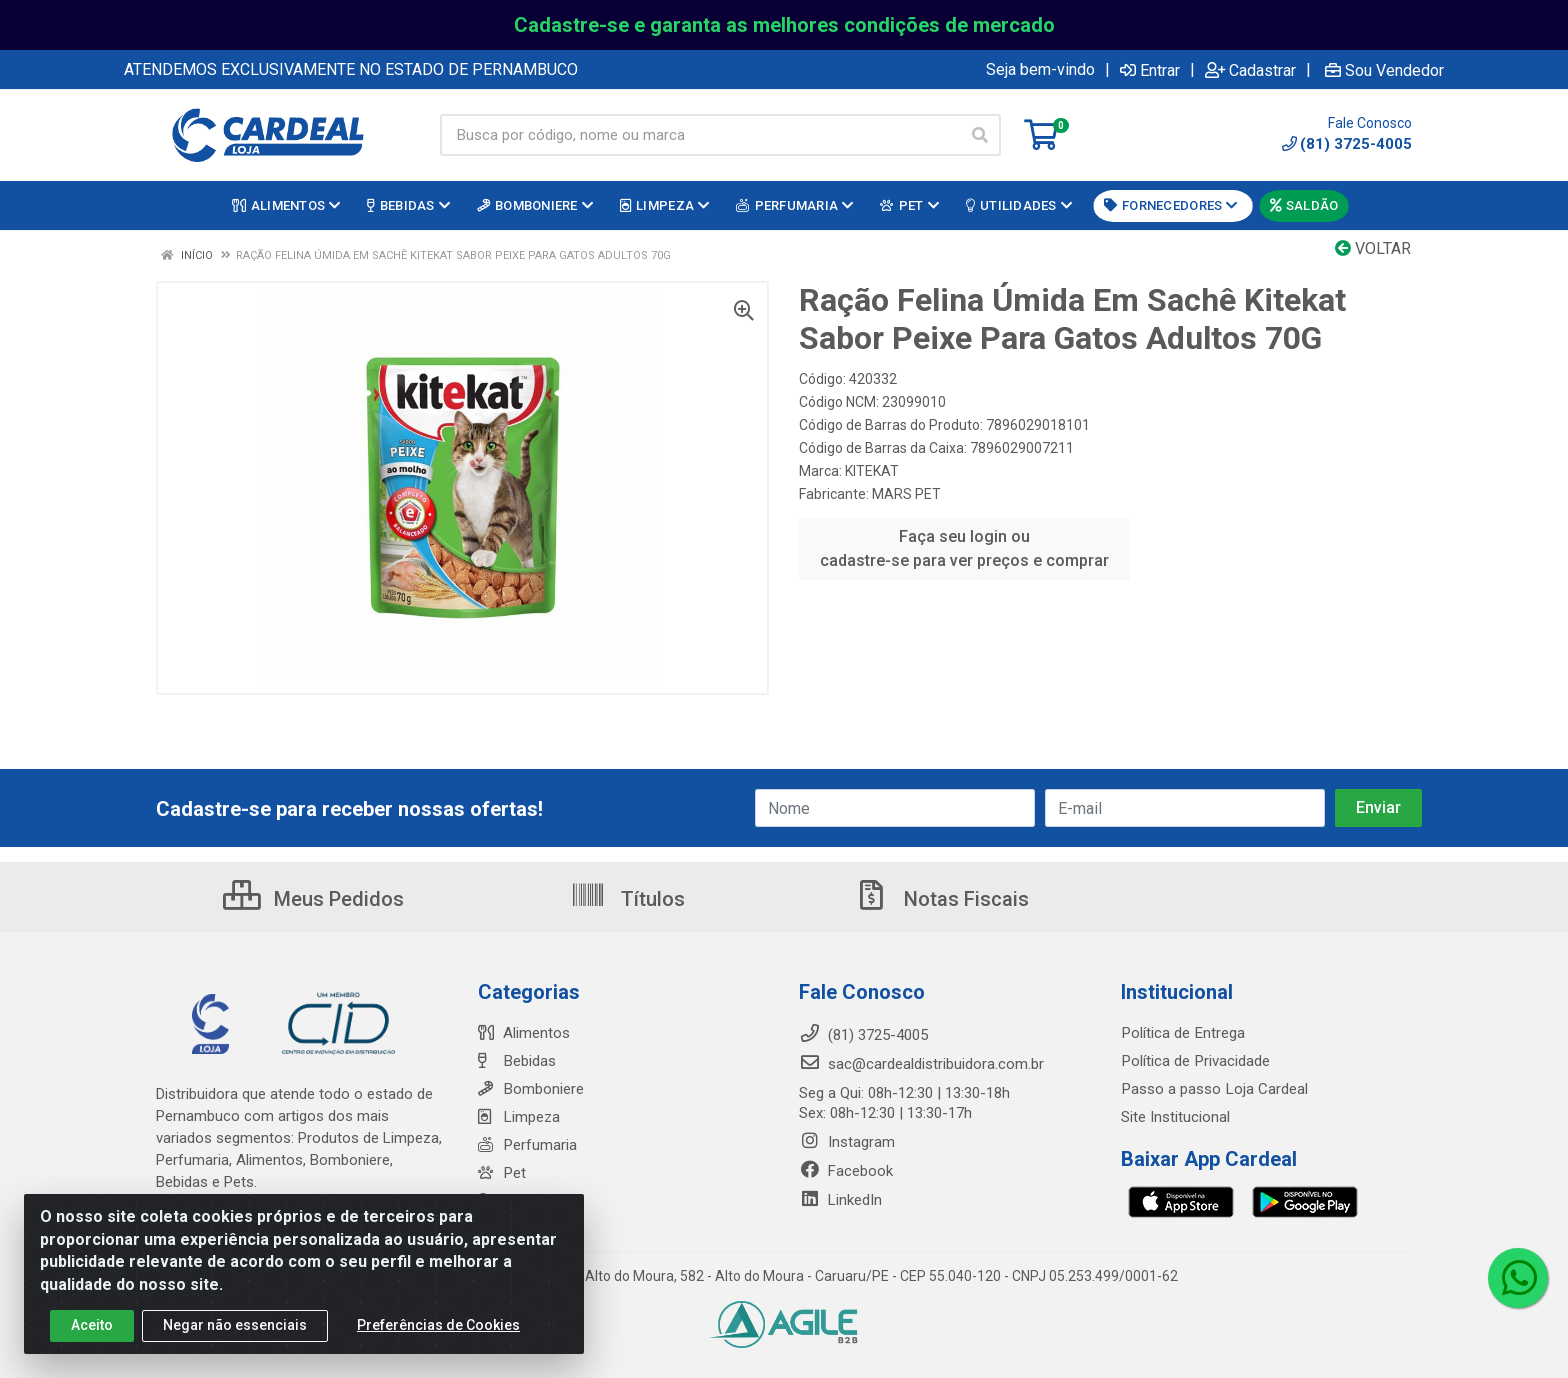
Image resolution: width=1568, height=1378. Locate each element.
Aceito (92, 1326)
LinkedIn (840, 1200)
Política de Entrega (1182, 1033)
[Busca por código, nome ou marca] (700, 135)
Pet (501, 1173)
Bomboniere (530, 1089)
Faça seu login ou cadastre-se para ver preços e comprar (964, 548)
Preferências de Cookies (438, 1326)
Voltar (1373, 248)
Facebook (846, 1171)
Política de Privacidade (1194, 1061)
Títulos (627, 899)
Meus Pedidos (313, 899)
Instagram (847, 1142)
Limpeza (518, 1117)
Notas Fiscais (941, 899)
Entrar (1150, 70)
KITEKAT (872, 471)
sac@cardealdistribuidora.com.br (921, 1064)
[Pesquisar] (980, 135)
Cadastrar (1250, 70)
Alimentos (524, 1033)
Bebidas (516, 1061)
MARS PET (906, 494)
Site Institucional (1175, 1117)
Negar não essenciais (235, 1326)
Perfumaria (527, 1145)
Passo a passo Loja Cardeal (1213, 1089)
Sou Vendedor (1384, 70)
